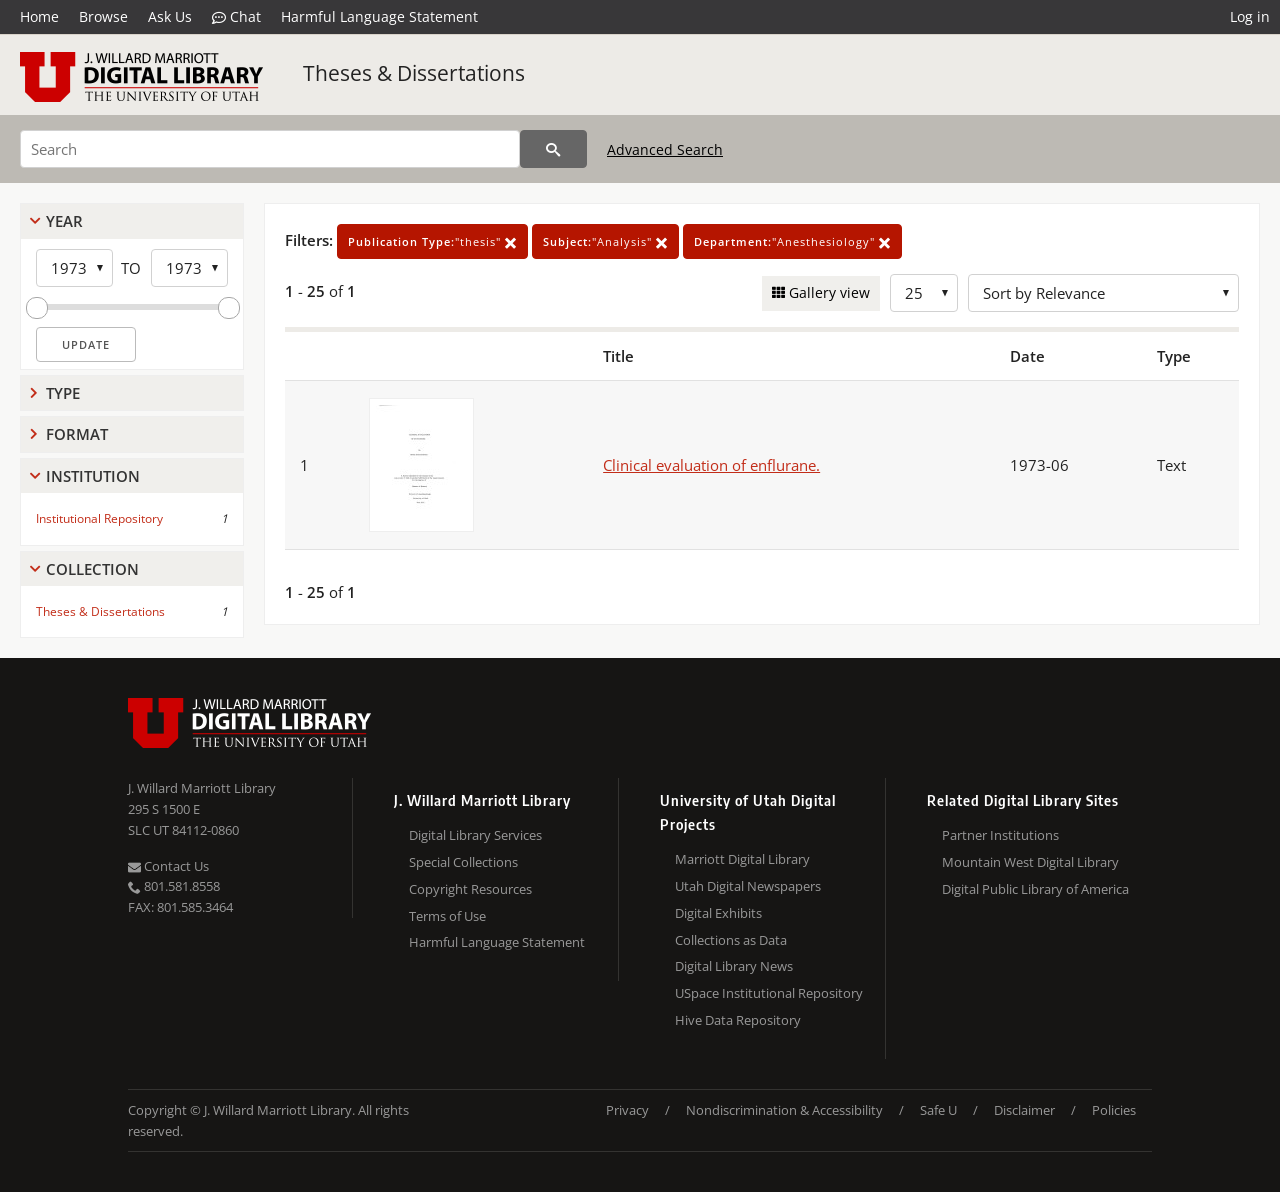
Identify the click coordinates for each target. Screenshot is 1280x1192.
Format (77, 434)
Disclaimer (1024, 1110)
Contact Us (168, 866)
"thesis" (432, 241)
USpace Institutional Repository (769, 993)
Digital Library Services (475, 835)
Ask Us (170, 16)
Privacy (627, 1110)
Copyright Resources (470, 889)
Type (63, 393)
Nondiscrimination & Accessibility (784, 1110)
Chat (236, 17)
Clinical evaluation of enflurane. (711, 465)
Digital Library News (734, 966)
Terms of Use (447, 916)
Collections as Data (731, 940)
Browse (103, 16)
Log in (1250, 16)
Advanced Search (665, 149)
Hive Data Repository (738, 1020)
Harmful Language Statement (379, 16)
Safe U (938, 1110)
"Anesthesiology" (792, 241)
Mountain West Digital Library (1030, 862)
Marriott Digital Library (742, 859)
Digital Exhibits (718, 913)
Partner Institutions (1000, 835)
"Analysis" (605, 241)
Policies (1114, 1110)
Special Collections (463, 862)
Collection (92, 569)
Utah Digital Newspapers (748, 886)
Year (64, 221)
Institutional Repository (99, 518)
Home (39, 16)
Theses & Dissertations (414, 73)
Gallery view (827, 292)
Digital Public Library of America (1035, 889)
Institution (93, 476)
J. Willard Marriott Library (202, 788)
